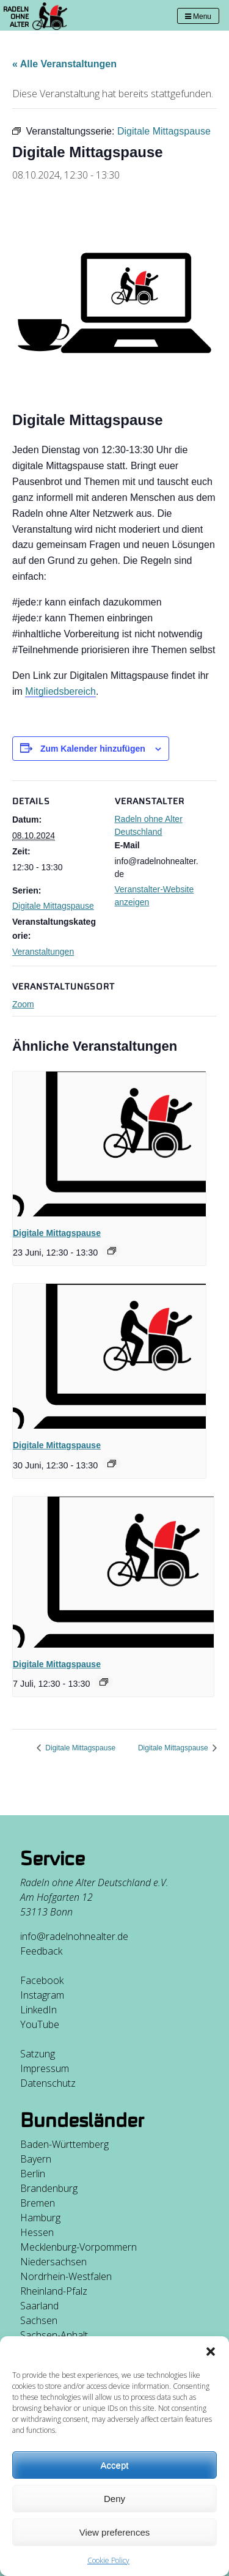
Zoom (23, 1004)
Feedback (41, 1951)
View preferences (114, 2532)
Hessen (37, 2232)
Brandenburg (49, 2188)
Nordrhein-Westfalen (66, 2276)
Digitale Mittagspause (53, 906)
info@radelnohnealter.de (74, 1936)
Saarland (39, 2305)
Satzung (37, 2053)
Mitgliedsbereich (60, 691)
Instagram (42, 1995)
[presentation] (109, 1143)
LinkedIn (38, 2009)
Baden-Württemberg (64, 2144)
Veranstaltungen (43, 952)
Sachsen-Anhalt (54, 2335)
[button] (211, 2351)
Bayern (35, 2159)
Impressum (44, 2068)
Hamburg (40, 2217)
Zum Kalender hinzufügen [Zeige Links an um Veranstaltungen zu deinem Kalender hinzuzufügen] (92, 748)
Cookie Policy (108, 2560)
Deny (114, 2498)
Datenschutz (48, 2083)
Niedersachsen (53, 2261)
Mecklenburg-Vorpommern (78, 2247)
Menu (198, 16)
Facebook (42, 1980)
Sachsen (38, 2320)
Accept (115, 2465)
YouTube (39, 2024)
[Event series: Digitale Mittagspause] (111, 1250)
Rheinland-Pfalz (53, 2291)
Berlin (32, 2173)
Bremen (37, 2203)
